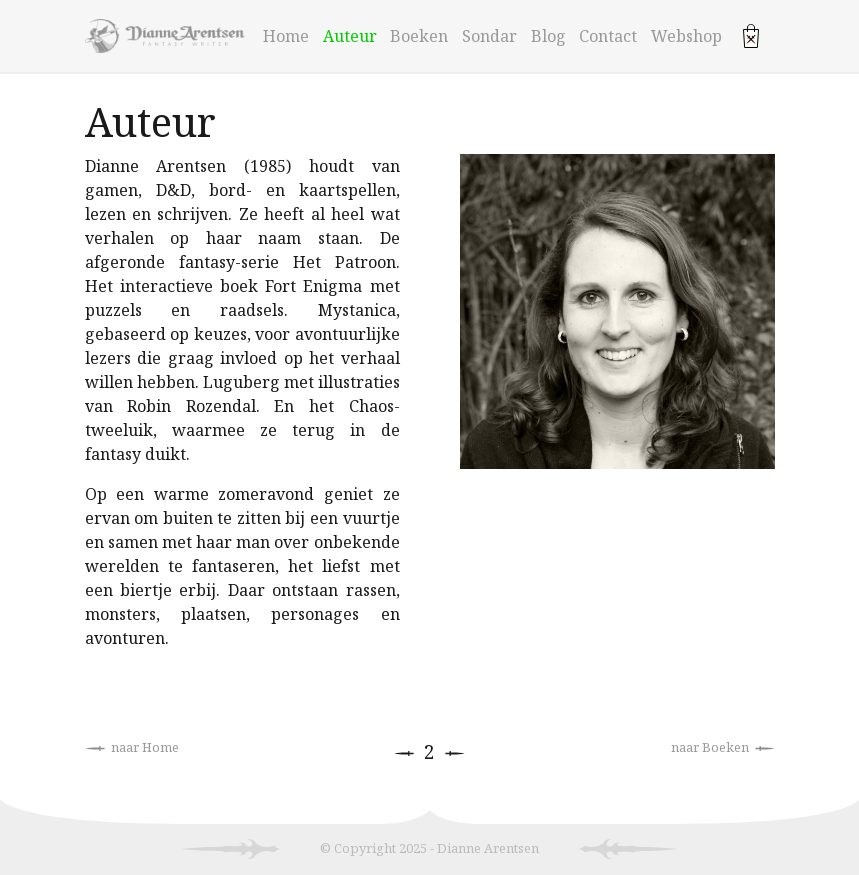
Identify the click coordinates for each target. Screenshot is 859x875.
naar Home (132, 747)
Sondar (489, 36)
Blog (548, 36)
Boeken (419, 36)
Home (286, 36)
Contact (608, 36)
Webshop (686, 36)
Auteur (350, 36)
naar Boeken (723, 747)
